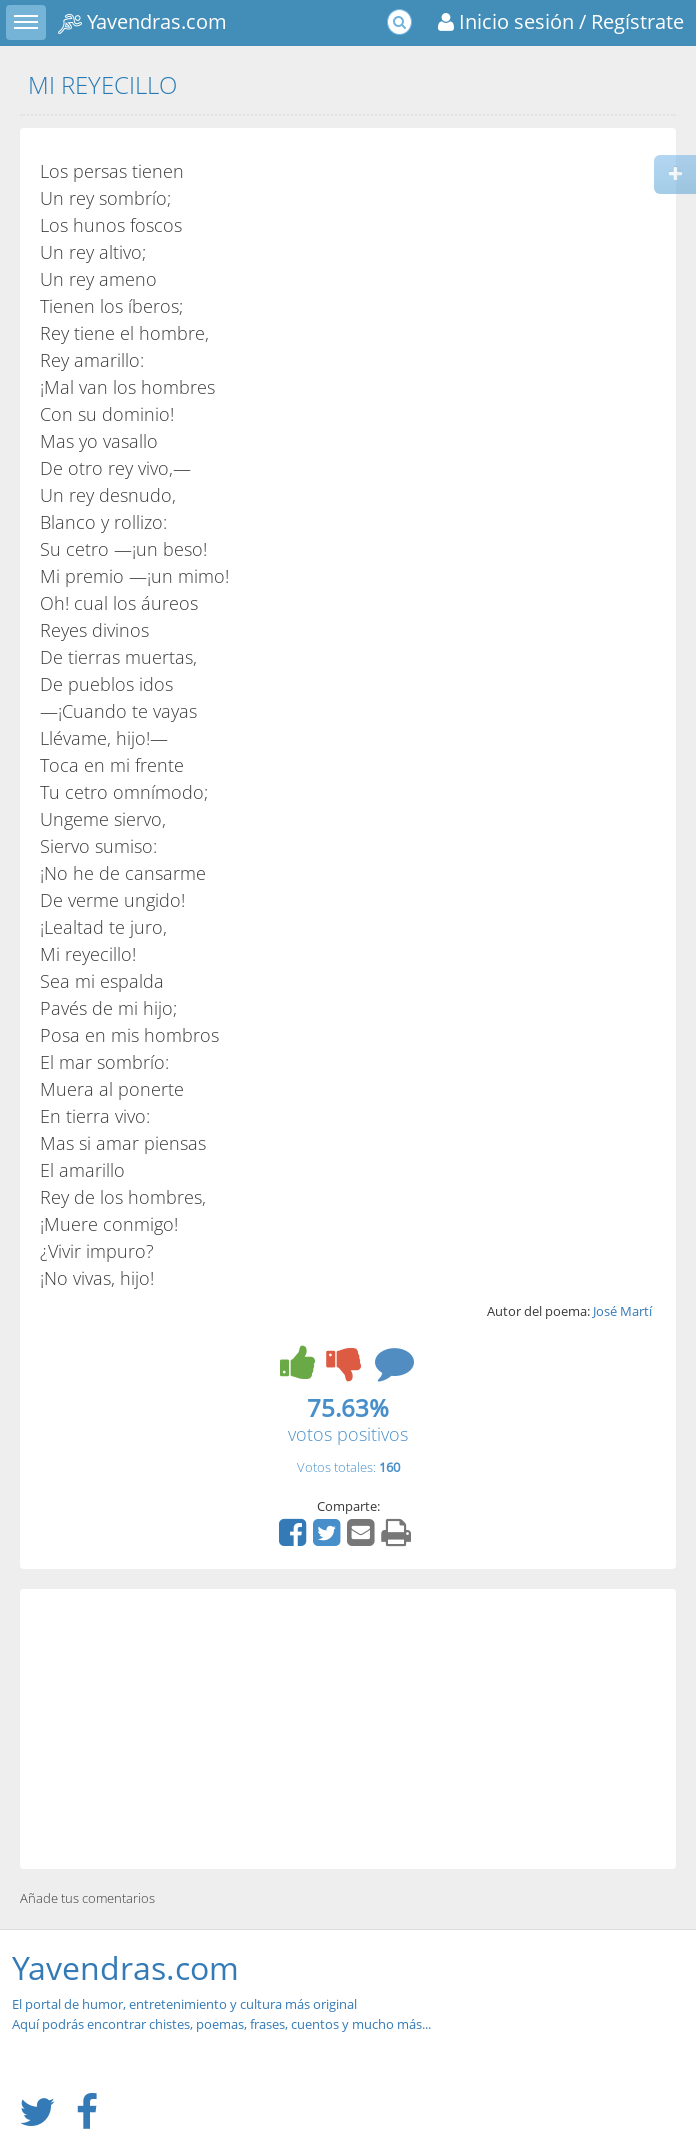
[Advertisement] (348, 1729)
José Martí (622, 1311)
